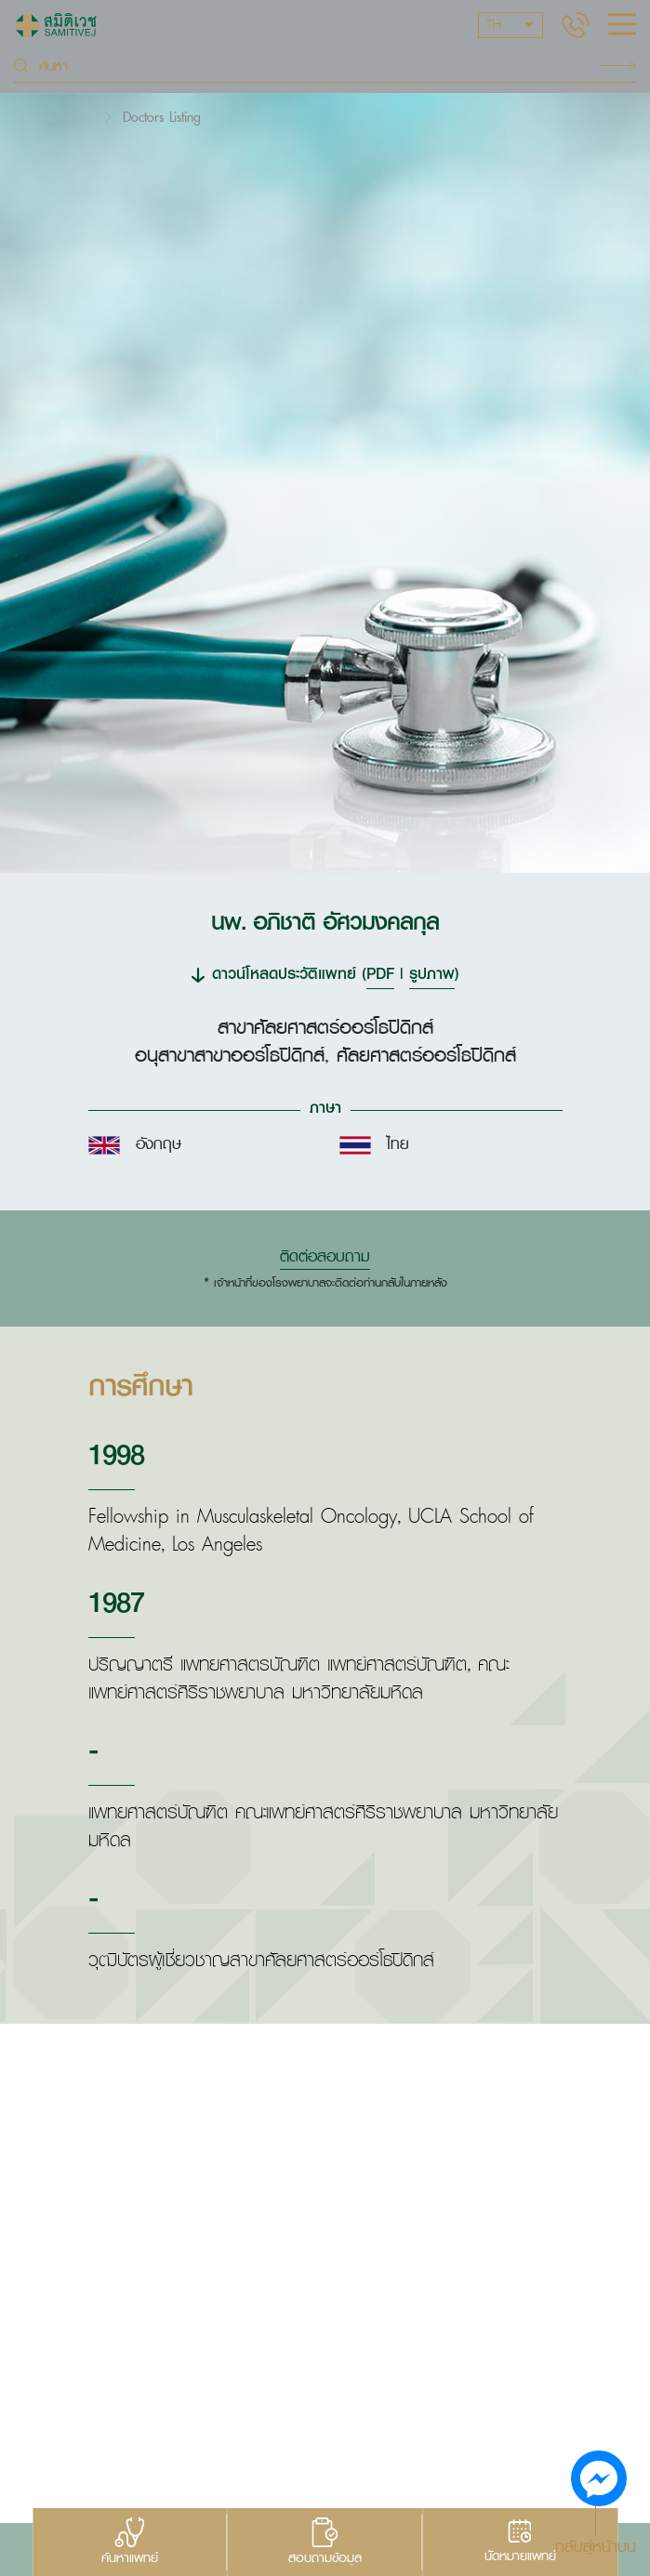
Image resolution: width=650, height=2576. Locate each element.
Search (618, 65)
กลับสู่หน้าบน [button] (595, 2544)
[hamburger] (622, 26)
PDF (380, 972)
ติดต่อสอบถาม (325, 1256)
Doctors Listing (162, 116)
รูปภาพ (432, 972)
